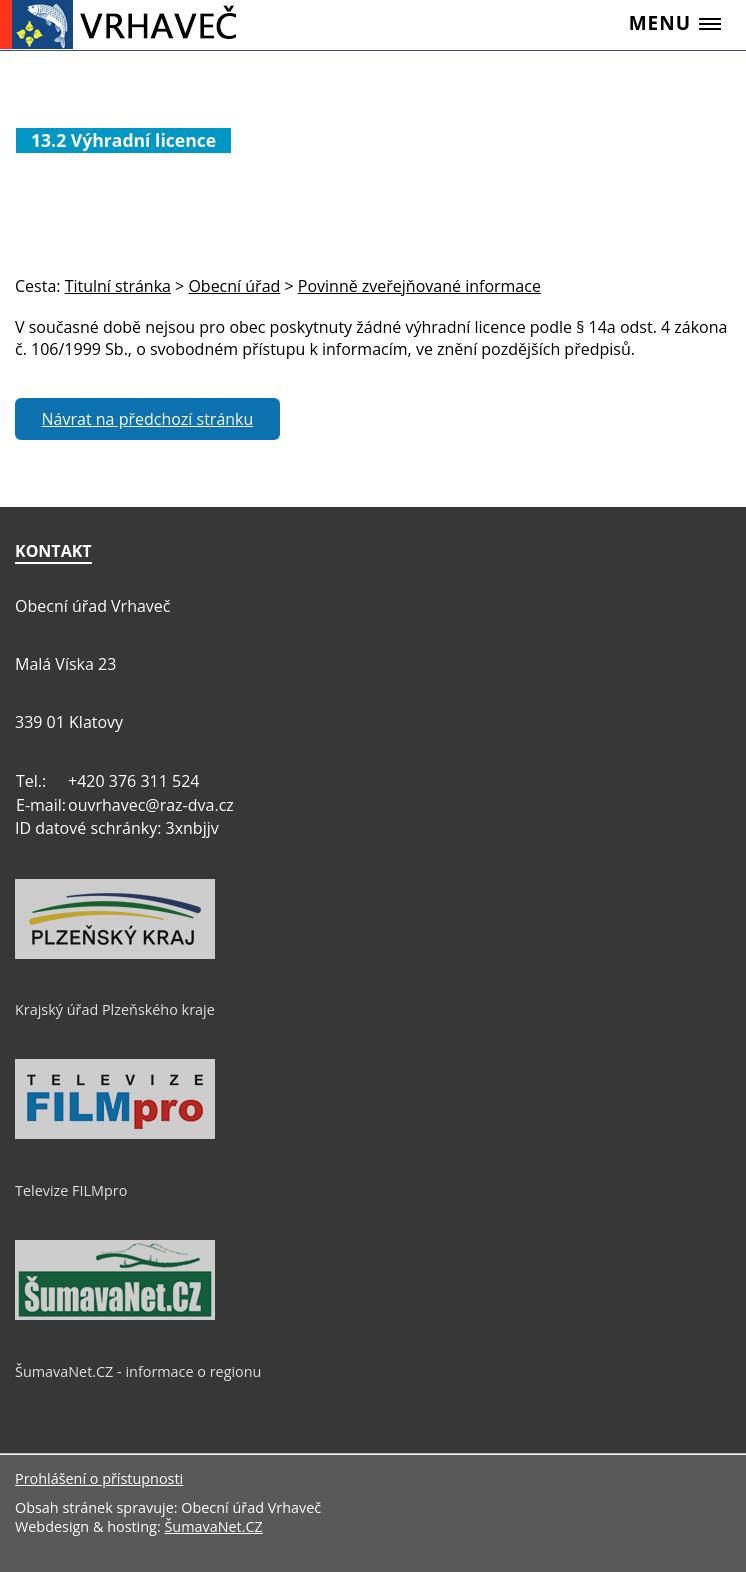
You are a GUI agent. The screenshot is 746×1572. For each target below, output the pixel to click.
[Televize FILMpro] (115, 1134)
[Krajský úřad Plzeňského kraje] (115, 954)
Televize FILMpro (71, 1190)
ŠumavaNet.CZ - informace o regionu (138, 1371)
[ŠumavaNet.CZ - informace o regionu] (115, 1315)
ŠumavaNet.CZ (213, 1526)
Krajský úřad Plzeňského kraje (115, 1009)
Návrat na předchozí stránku (148, 419)
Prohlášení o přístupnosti (99, 1478)
